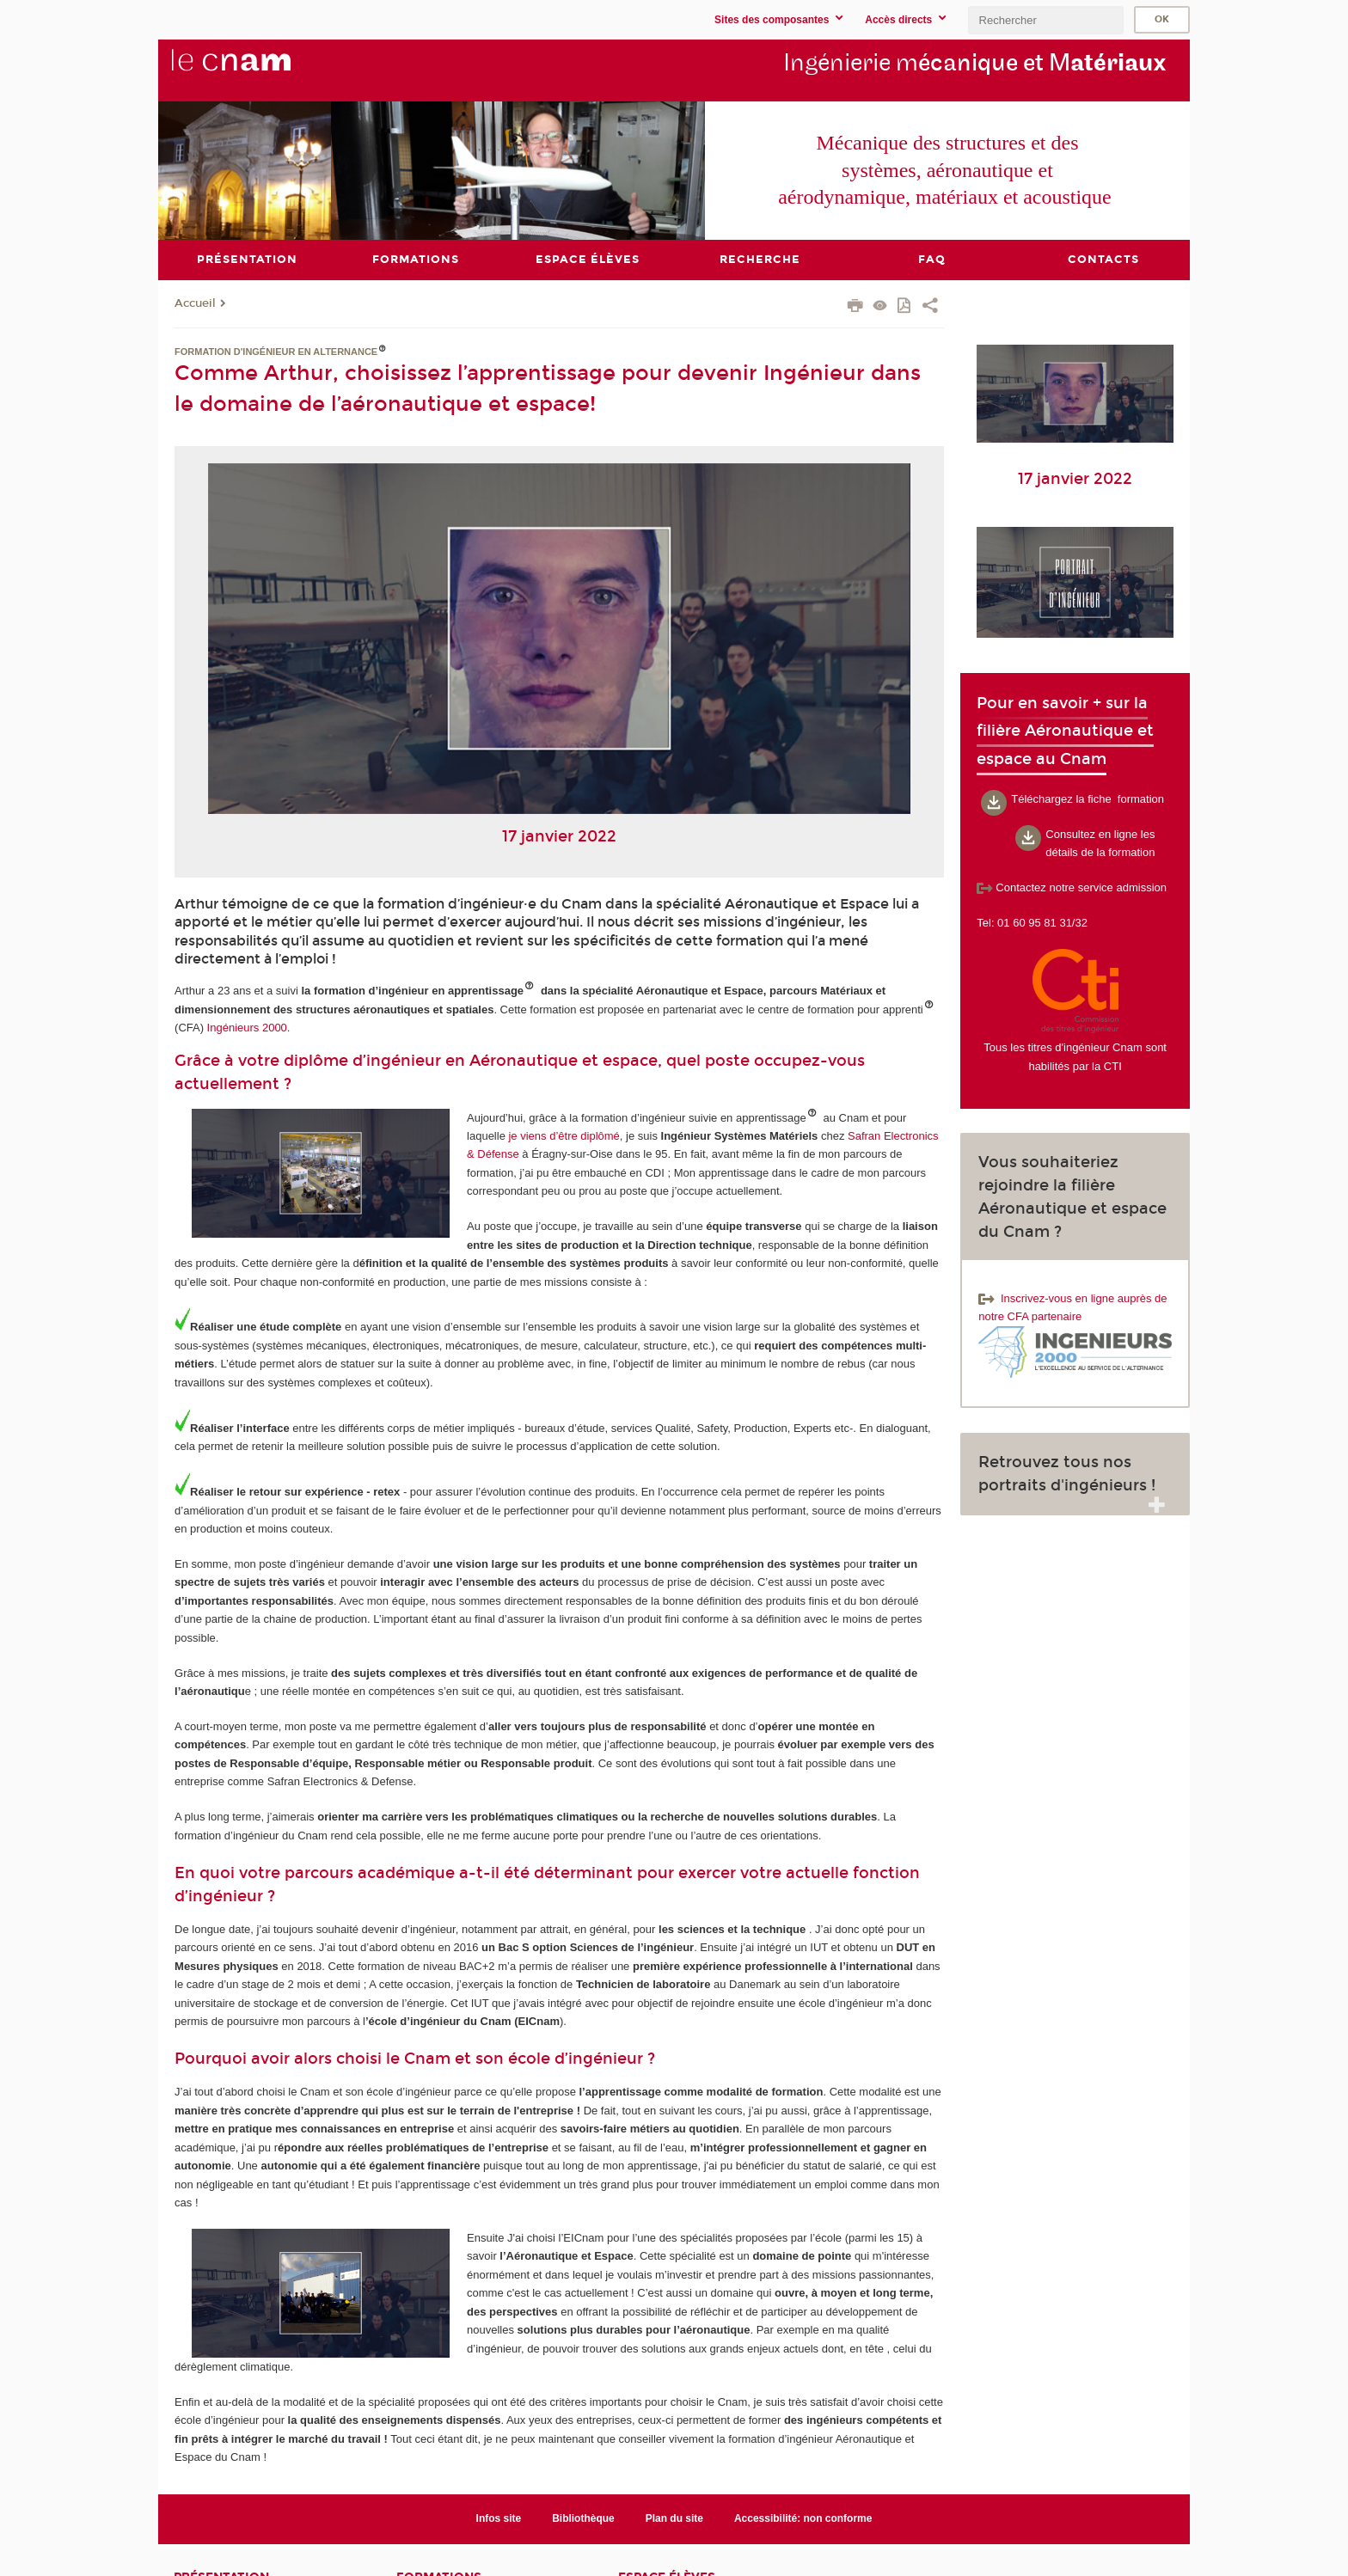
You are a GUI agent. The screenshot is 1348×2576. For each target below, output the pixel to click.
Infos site (499, 2518)
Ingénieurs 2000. (249, 1027)
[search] (1045, 20)
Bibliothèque (583, 2518)
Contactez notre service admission (1072, 886)
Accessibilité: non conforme (803, 2518)
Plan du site (674, 2518)
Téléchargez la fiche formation (1087, 798)
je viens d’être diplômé (563, 1135)
